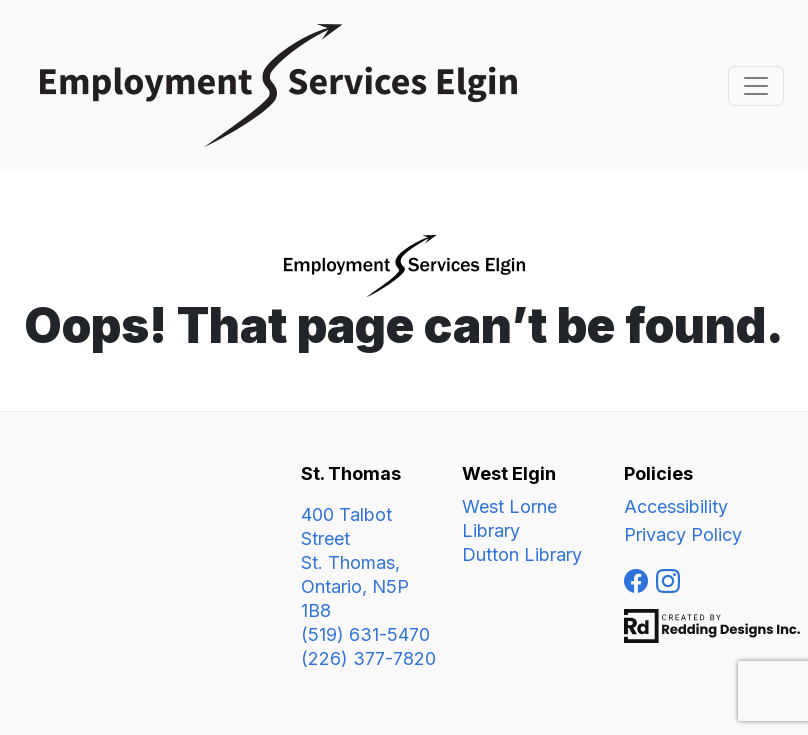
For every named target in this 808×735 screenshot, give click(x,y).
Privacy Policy (683, 534)
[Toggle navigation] (756, 86)
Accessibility (676, 506)
